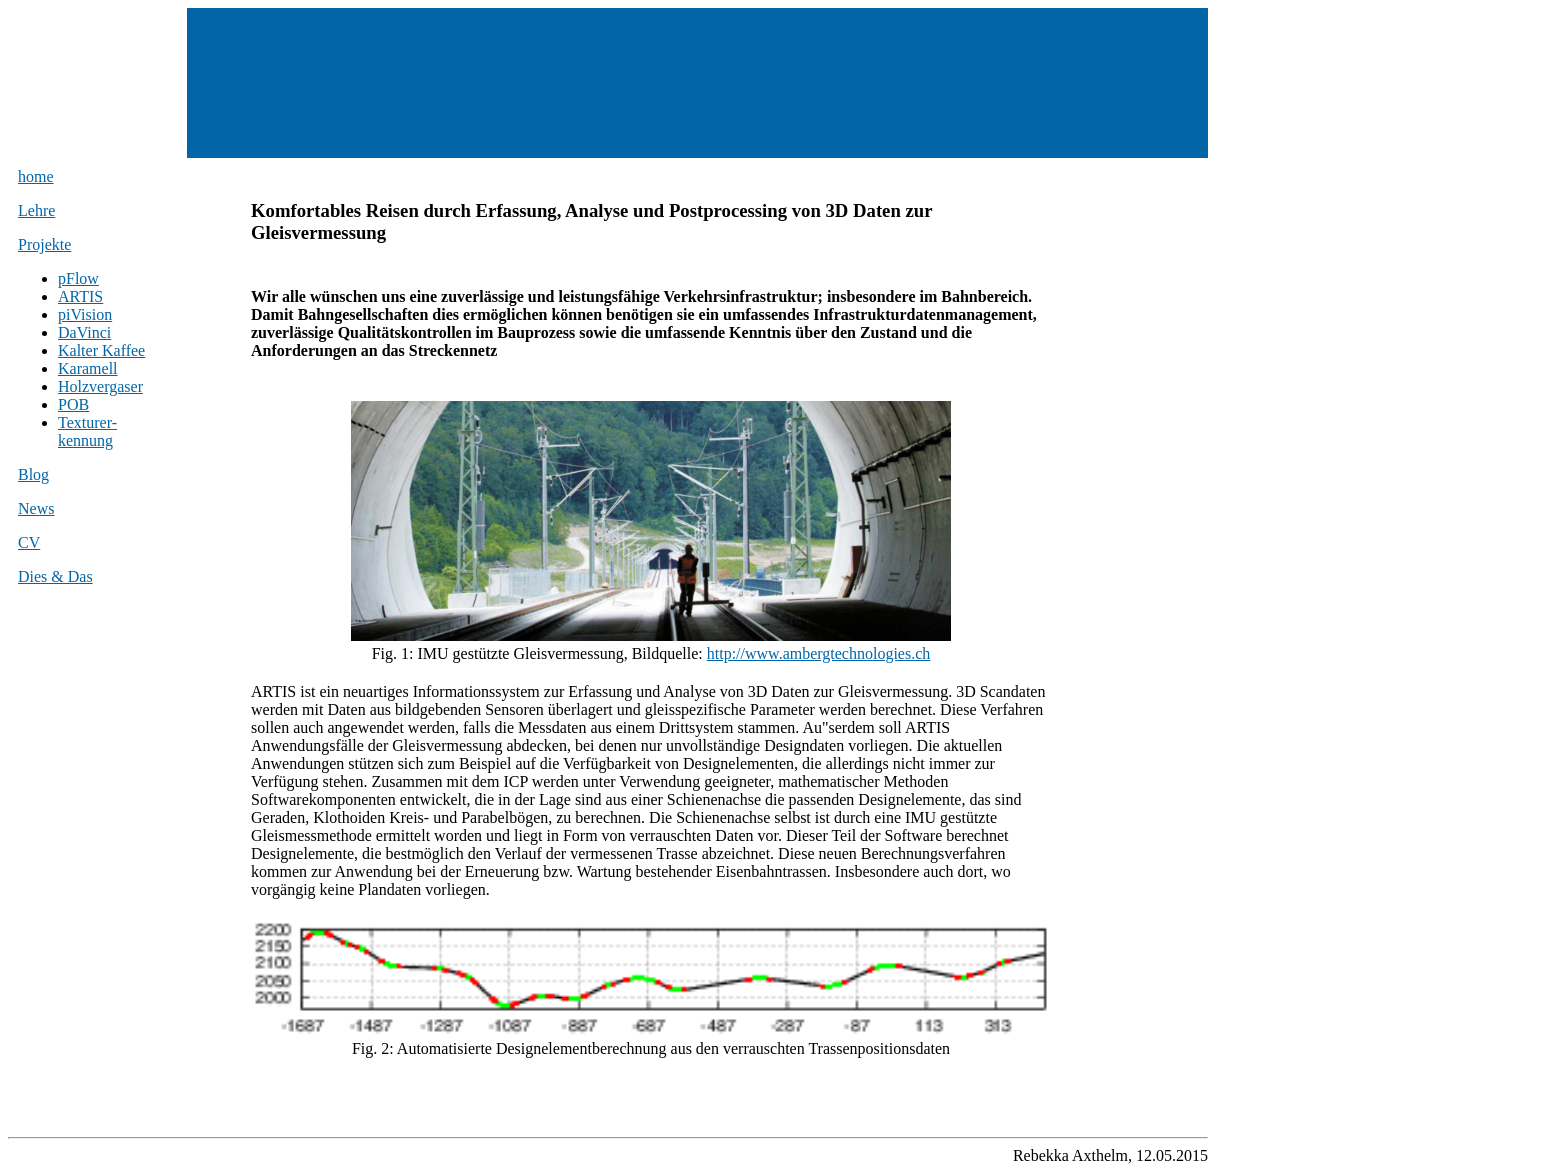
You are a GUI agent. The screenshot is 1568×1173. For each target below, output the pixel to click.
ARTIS (80, 296)
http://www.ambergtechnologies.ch (819, 653)
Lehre (36, 210)
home (36, 176)
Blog (33, 474)
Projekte (44, 244)
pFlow (78, 278)
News (36, 508)
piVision (85, 314)
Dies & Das (55, 576)
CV (29, 542)
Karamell (88, 368)
